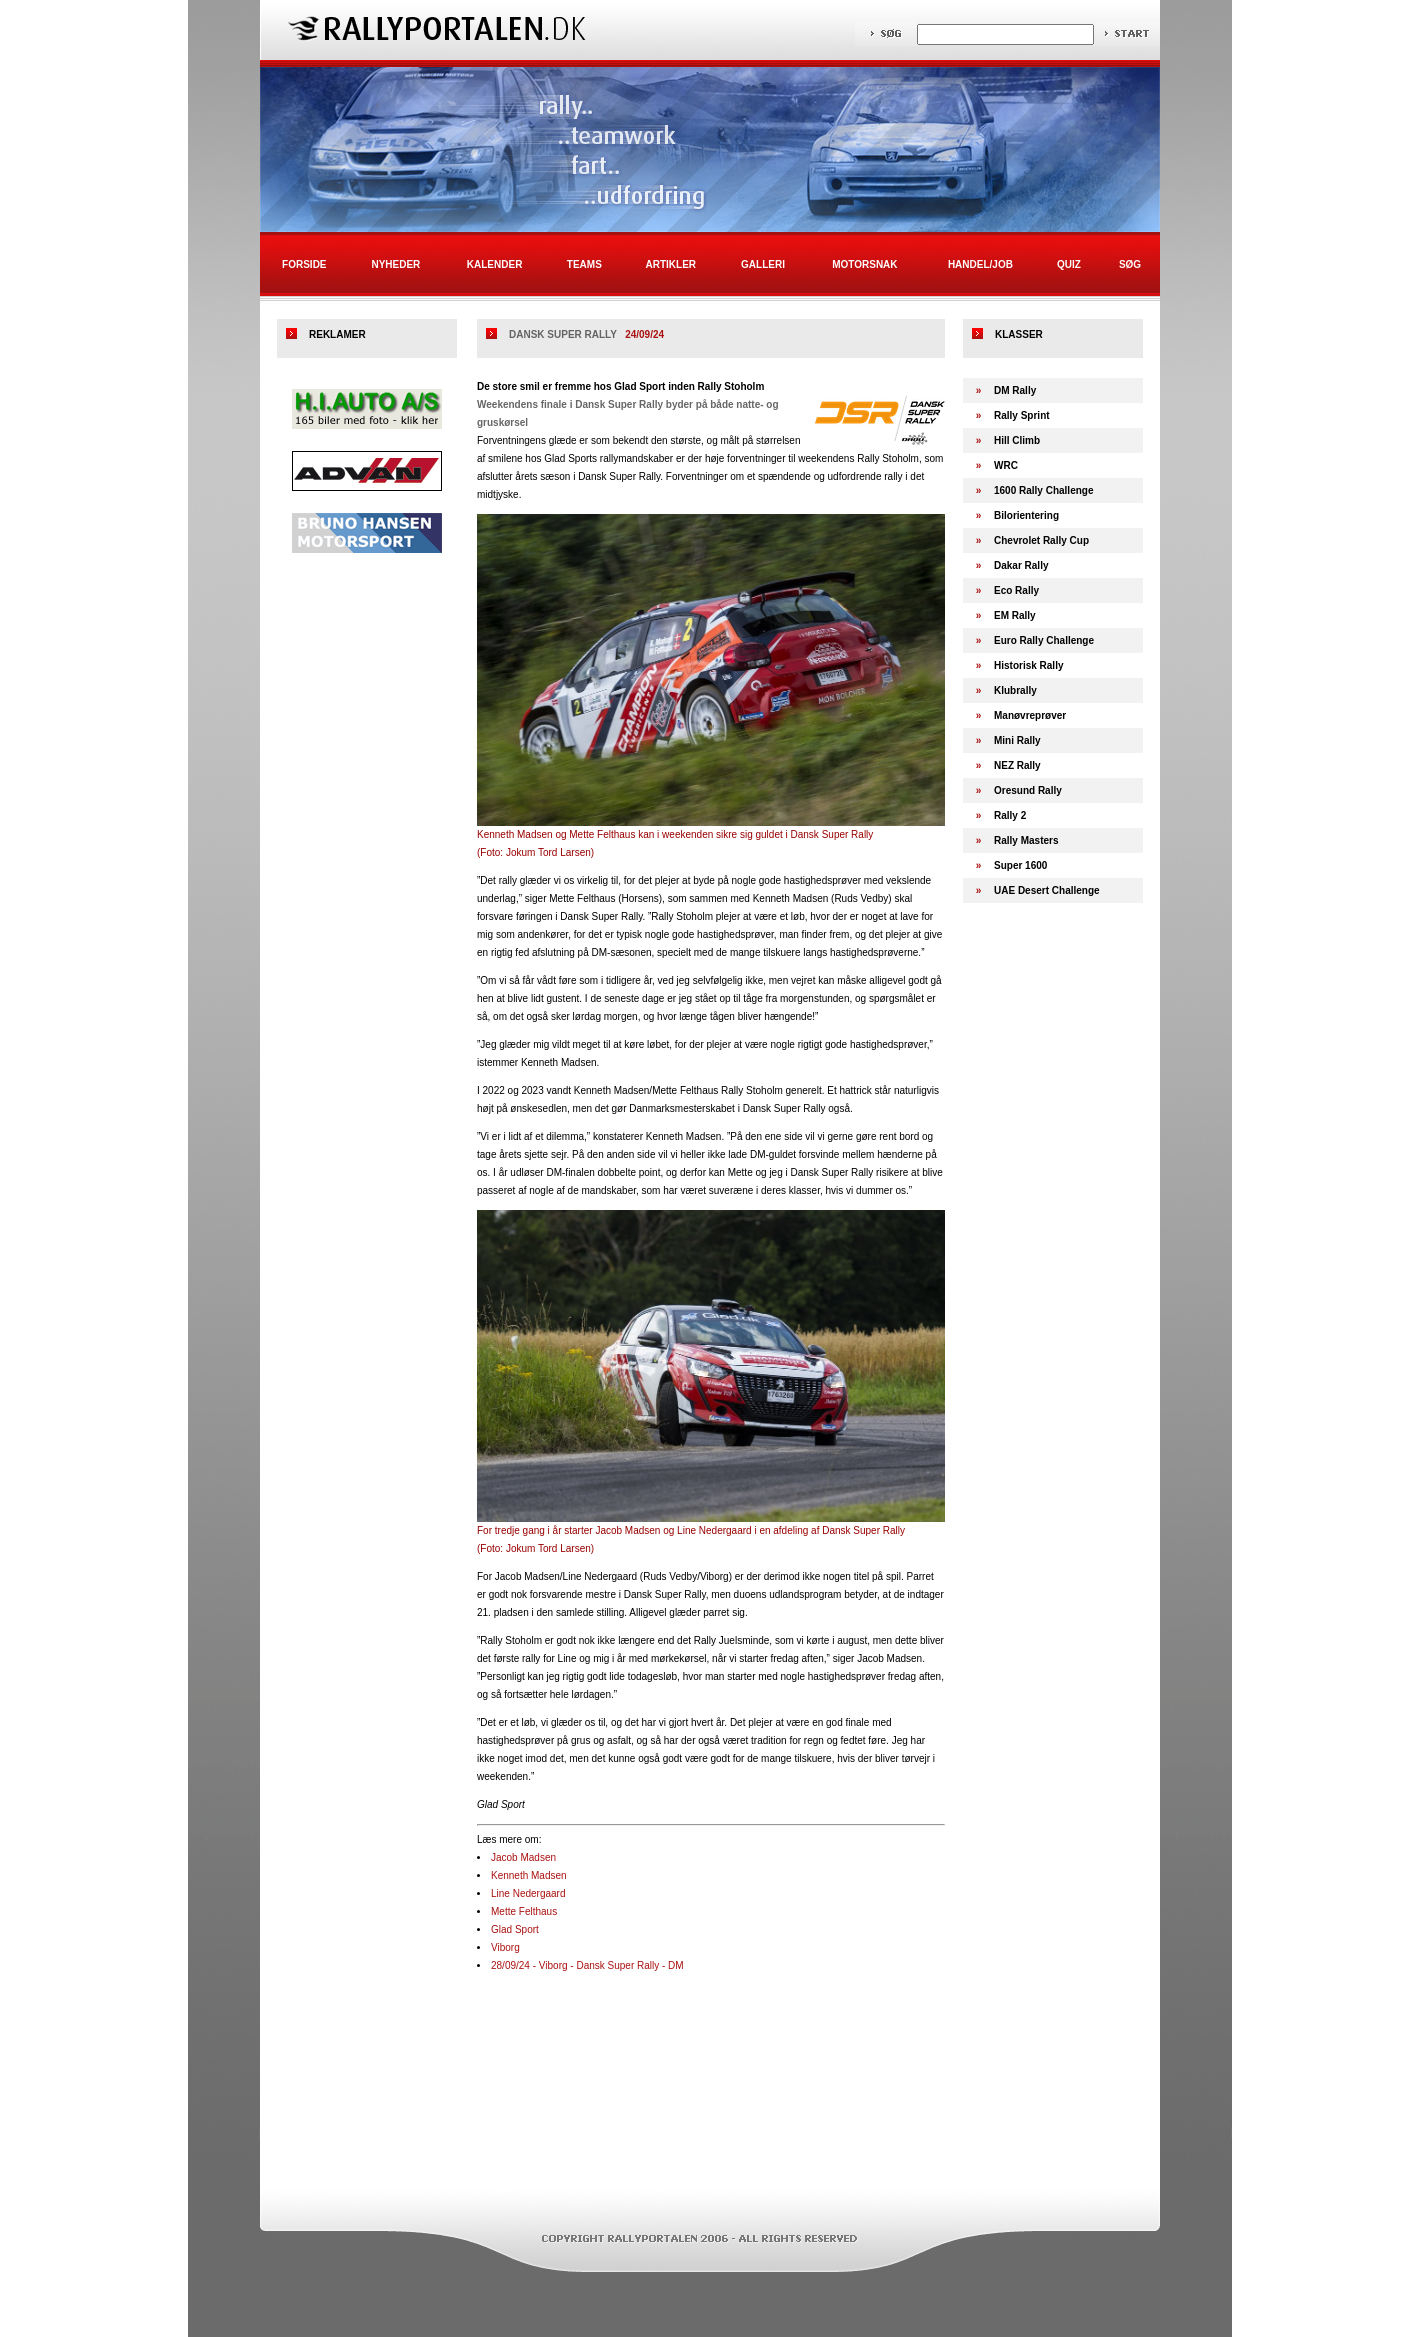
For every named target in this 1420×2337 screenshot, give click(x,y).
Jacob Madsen (523, 1857)
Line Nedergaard (528, 1893)
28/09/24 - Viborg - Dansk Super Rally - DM (587, 1965)
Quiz (1069, 264)
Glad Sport (515, 1929)
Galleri (763, 264)
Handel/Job (980, 264)
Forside (304, 264)
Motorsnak (864, 264)
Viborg (505, 1947)
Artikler (671, 264)
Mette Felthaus (524, 1911)
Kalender (495, 264)
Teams (584, 264)
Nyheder (395, 264)
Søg (1130, 264)
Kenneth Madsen (529, 1875)
